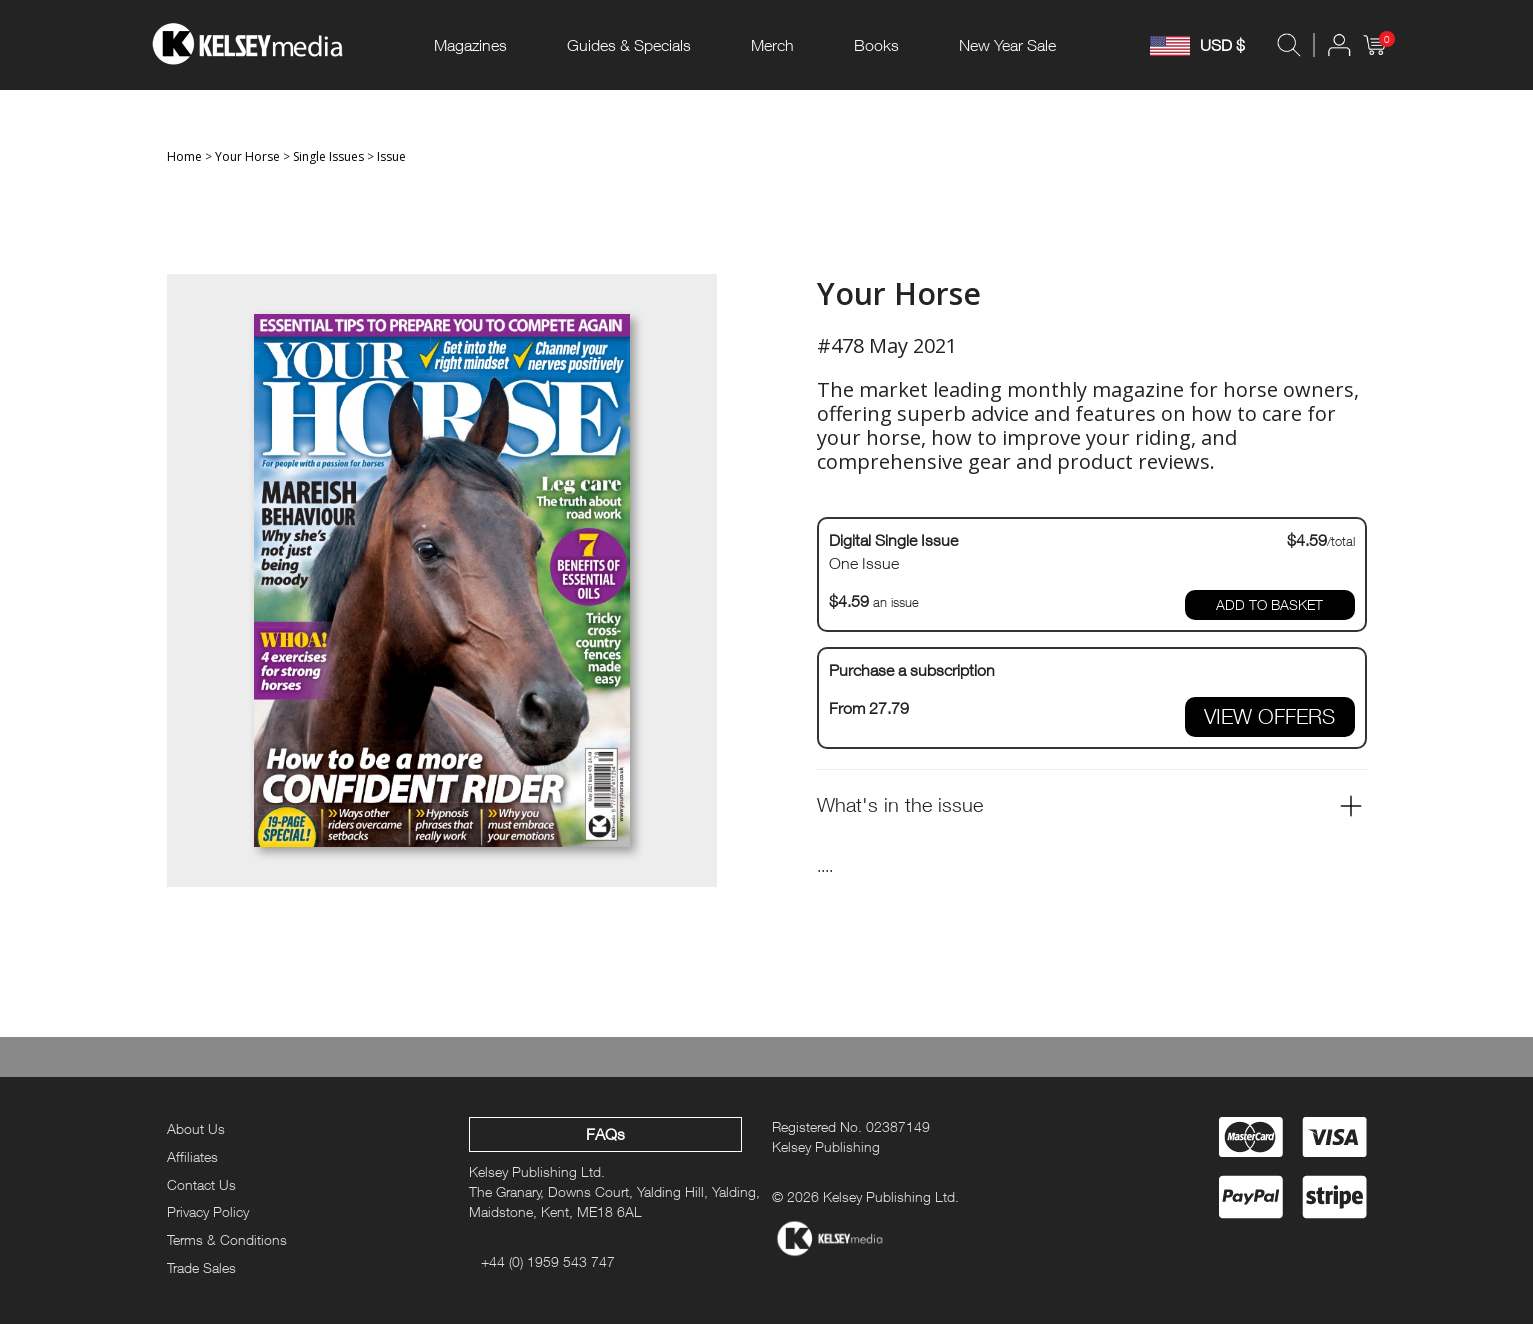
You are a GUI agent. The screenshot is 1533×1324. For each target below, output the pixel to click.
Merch (772, 45)
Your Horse (247, 156)
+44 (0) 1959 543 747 (548, 1261)
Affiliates (192, 1156)
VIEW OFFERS (1269, 716)
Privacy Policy (208, 1211)
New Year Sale (1007, 45)
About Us (196, 1128)
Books (876, 45)
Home (184, 156)
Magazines (470, 45)
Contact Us (201, 1184)
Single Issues (328, 156)
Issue (391, 156)
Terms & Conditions (227, 1239)
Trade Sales (201, 1267)
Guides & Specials (629, 45)
